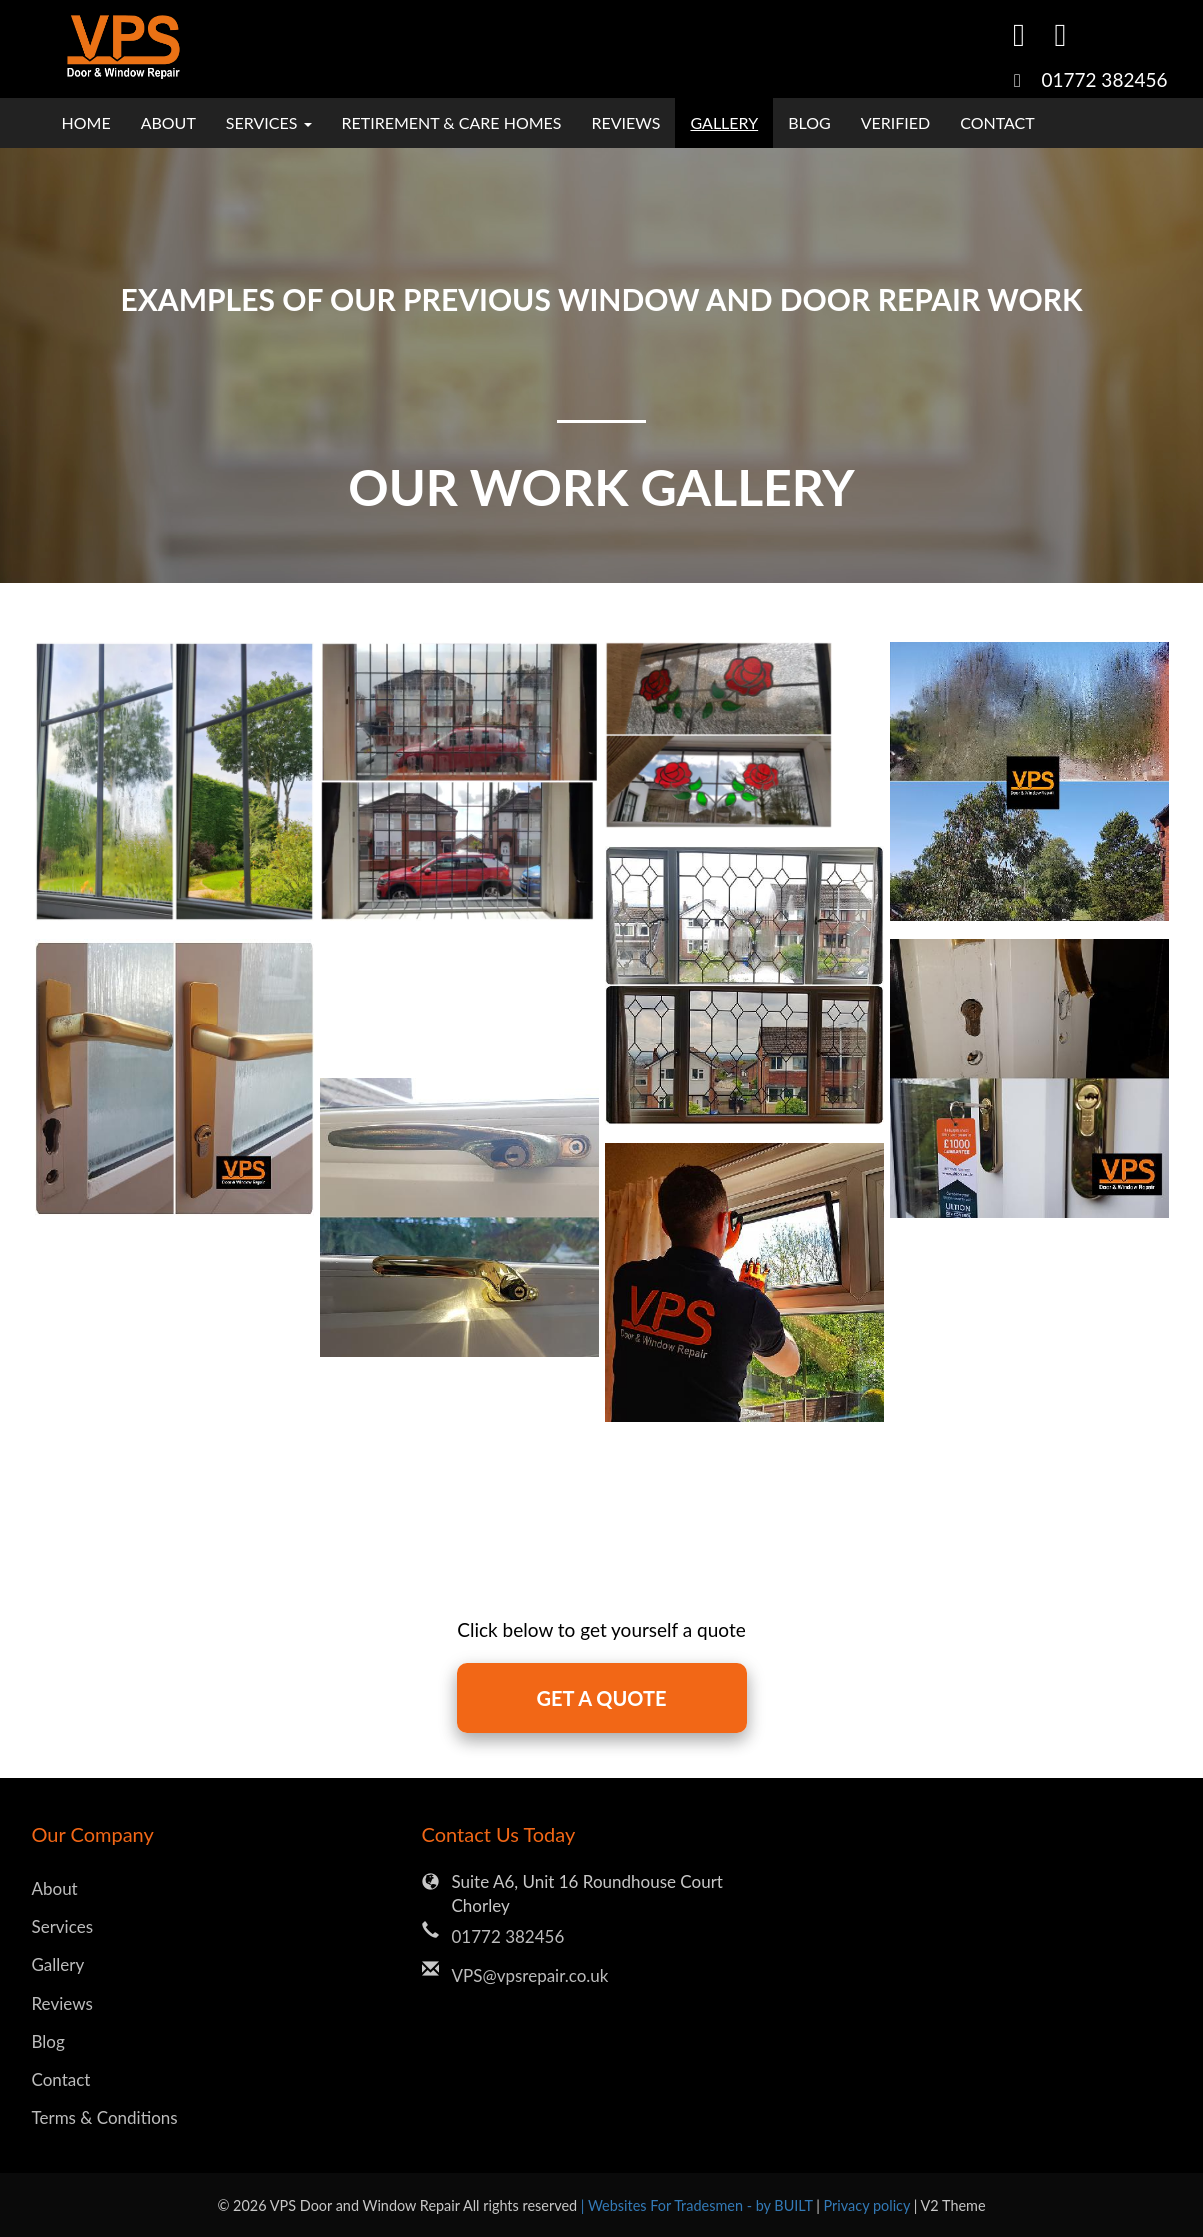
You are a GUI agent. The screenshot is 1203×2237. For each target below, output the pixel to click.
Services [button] (269, 122)
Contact (997, 122)
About (168, 122)
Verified (896, 122)
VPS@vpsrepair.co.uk (530, 1975)
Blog (809, 122)
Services (63, 1926)
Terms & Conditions (105, 2117)
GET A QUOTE (602, 1698)
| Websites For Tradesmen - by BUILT (698, 2205)
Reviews (626, 122)
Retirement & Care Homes (452, 122)
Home (86, 122)
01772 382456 (1104, 79)
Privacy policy (869, 2205)
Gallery (724, 122)
